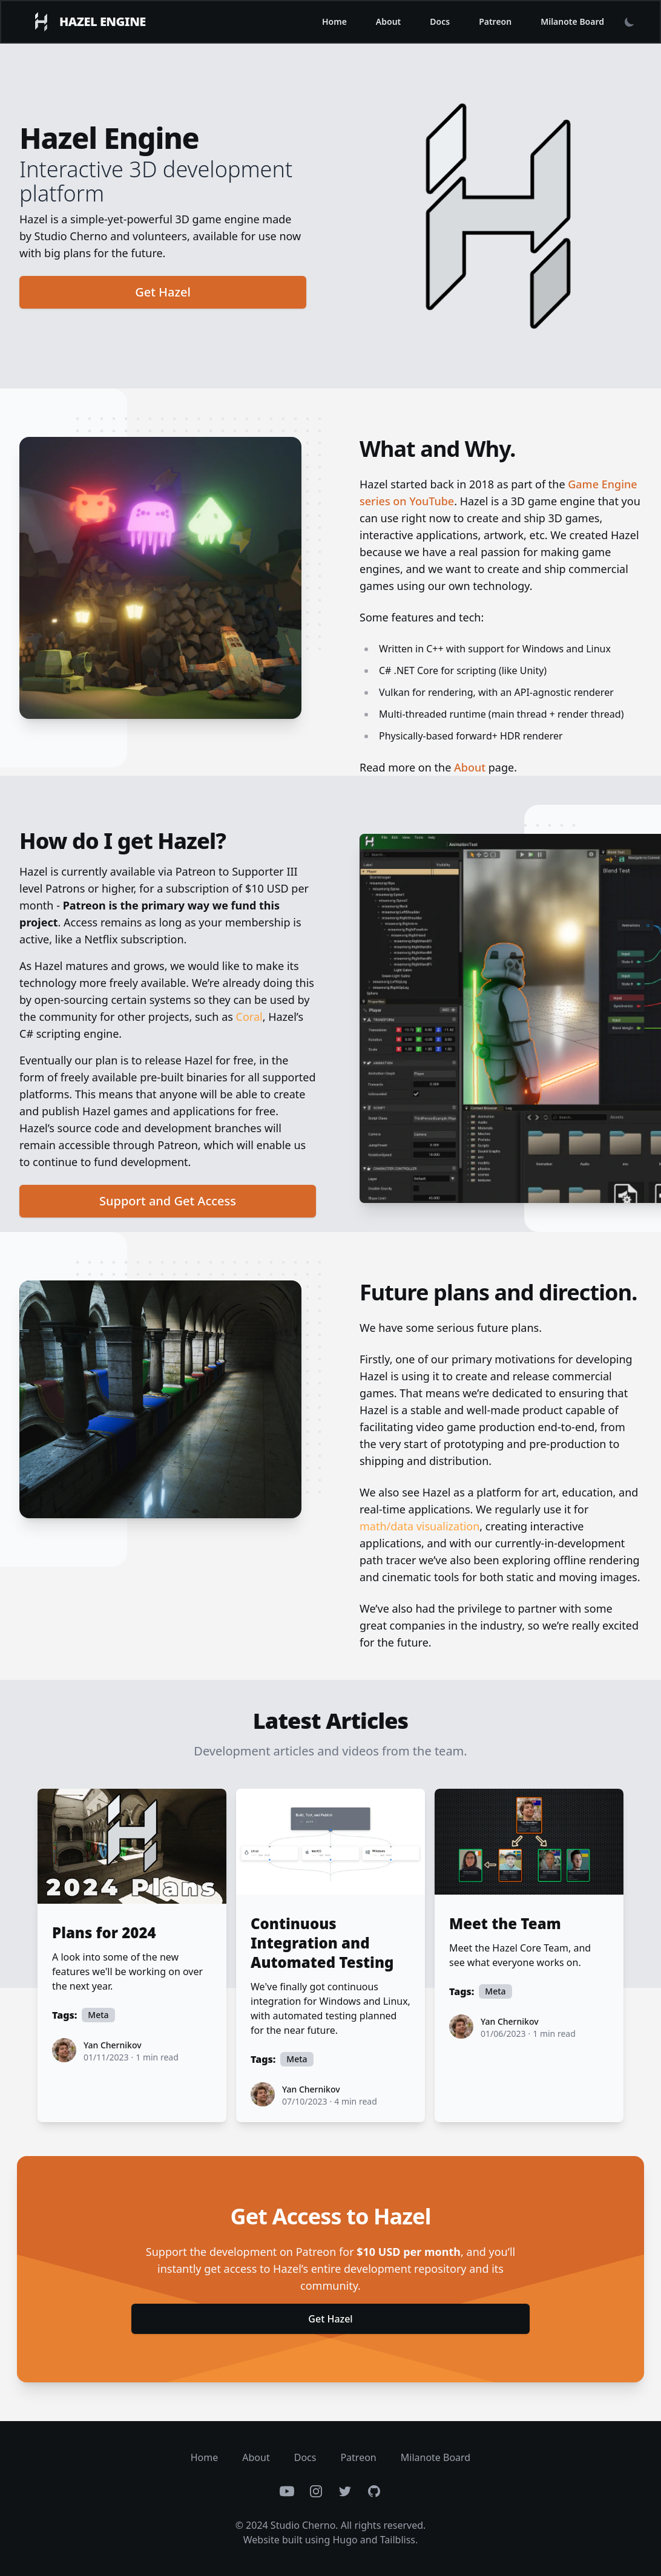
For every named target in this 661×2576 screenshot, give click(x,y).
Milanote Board (572, 21)
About (388, 21)
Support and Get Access (167, 1201)
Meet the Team (505, 1923)
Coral (249, 1016)
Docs (440, 21)
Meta (98, 2014)
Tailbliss (397, 2539)
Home (334, 21)
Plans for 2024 (104, 1932)
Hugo (344, 2539)
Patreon (495, 21)
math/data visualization (419, 1526)
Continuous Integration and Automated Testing (322, 1943)
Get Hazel (163, 292)
